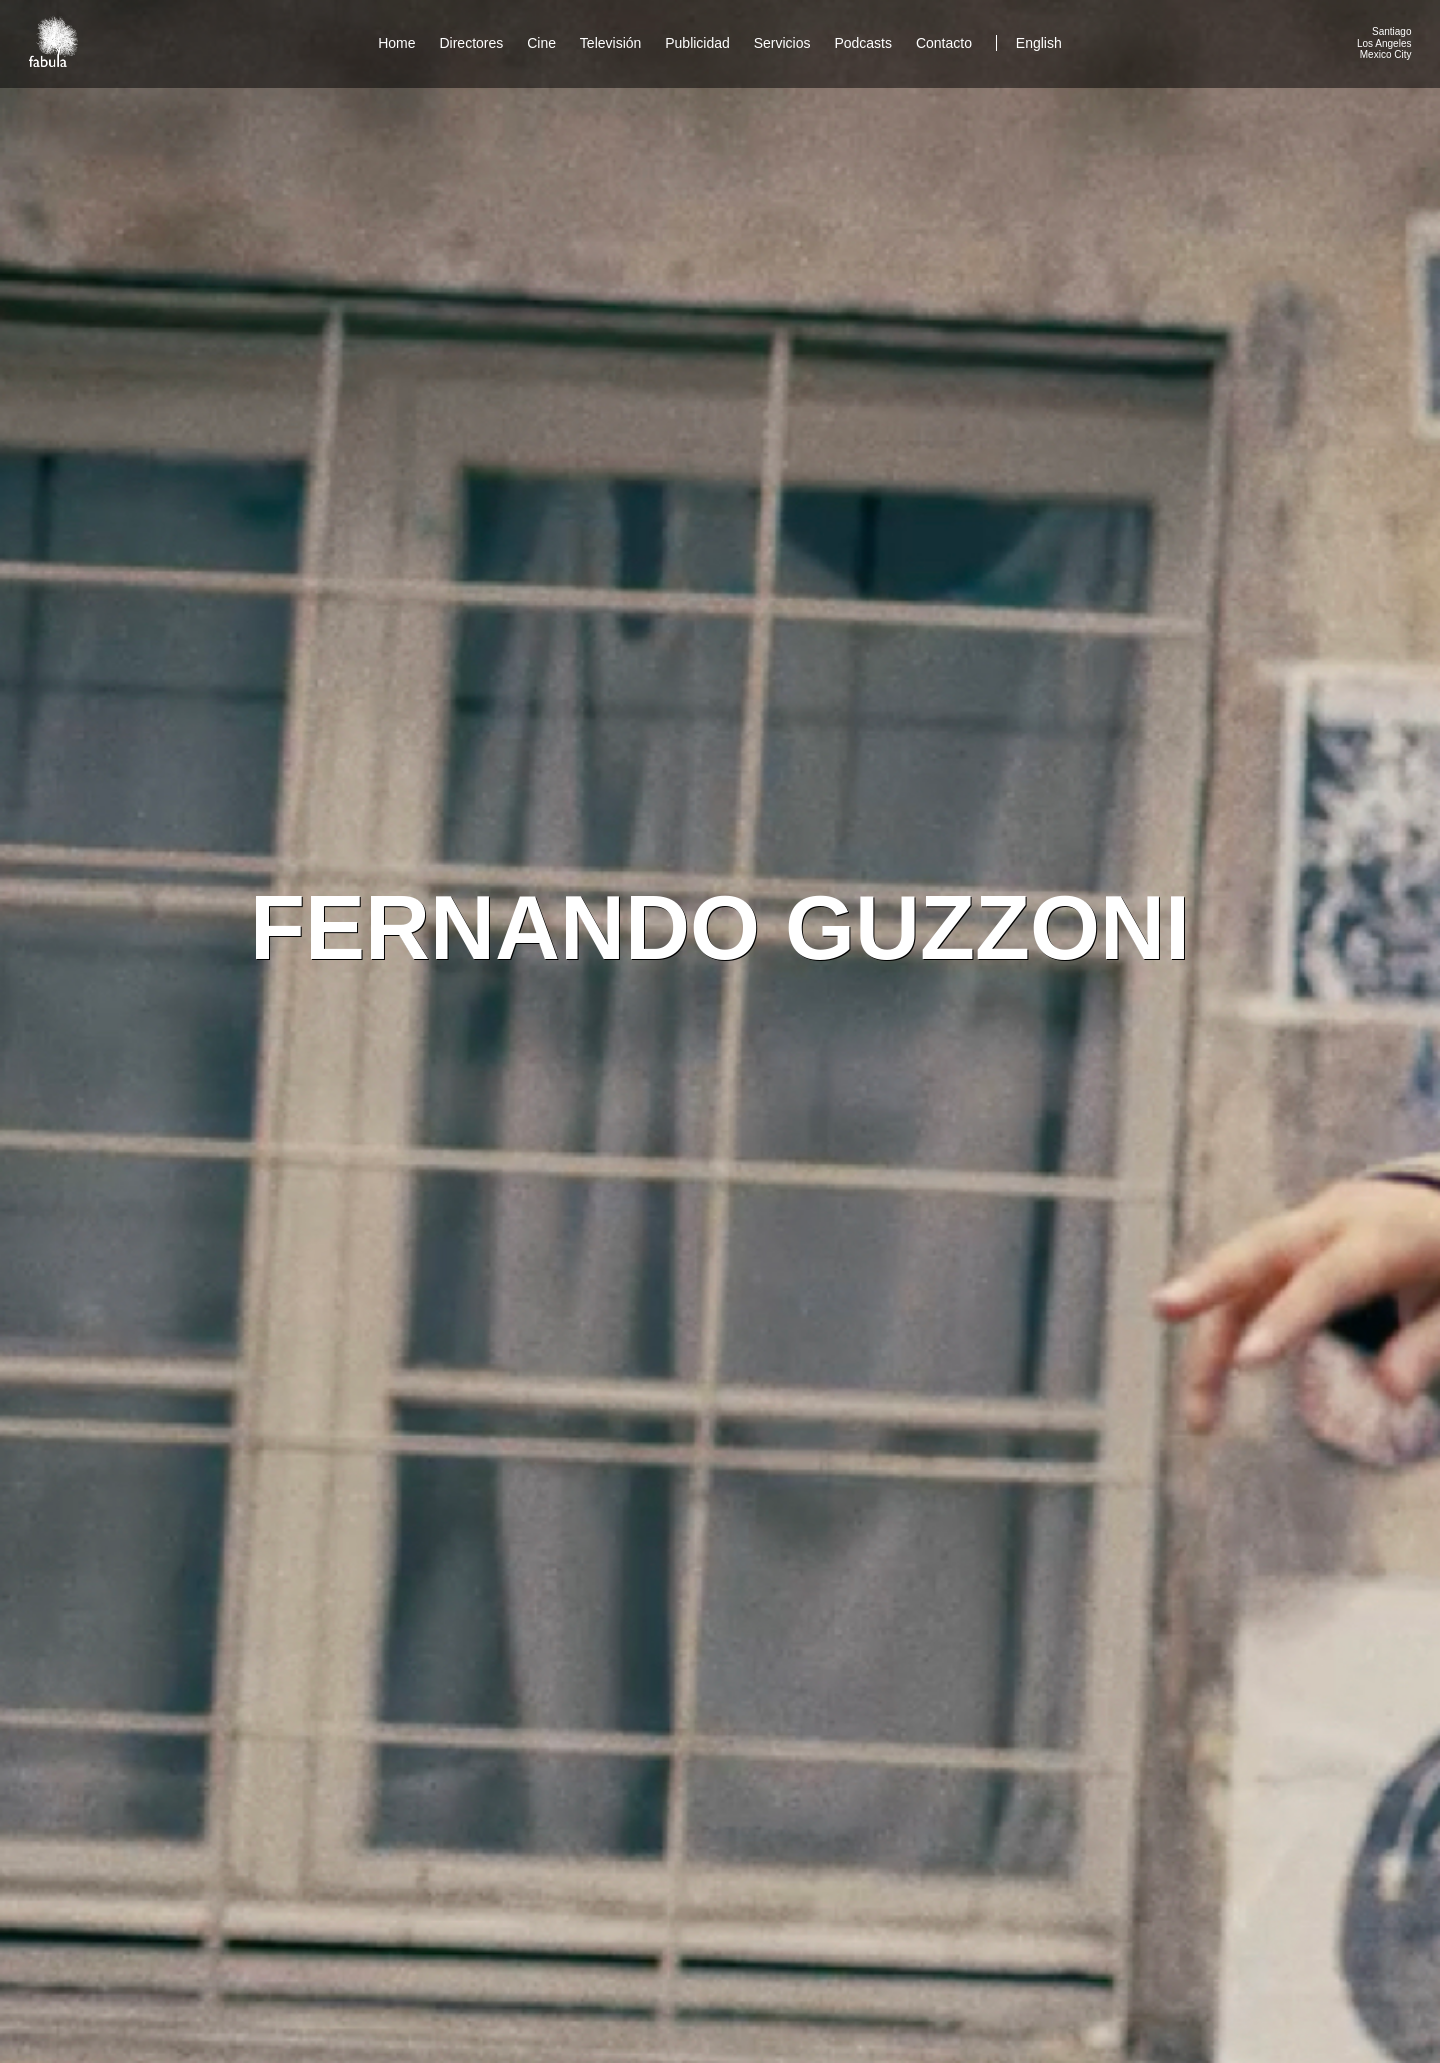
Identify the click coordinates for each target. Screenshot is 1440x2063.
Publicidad (697, 43)
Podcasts (863, 43)
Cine (541, 43)
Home (396, 43)
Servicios (782, 43)
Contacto (944, 43)
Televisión (610, 43)
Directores (471, 43)
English (1039, 43)
